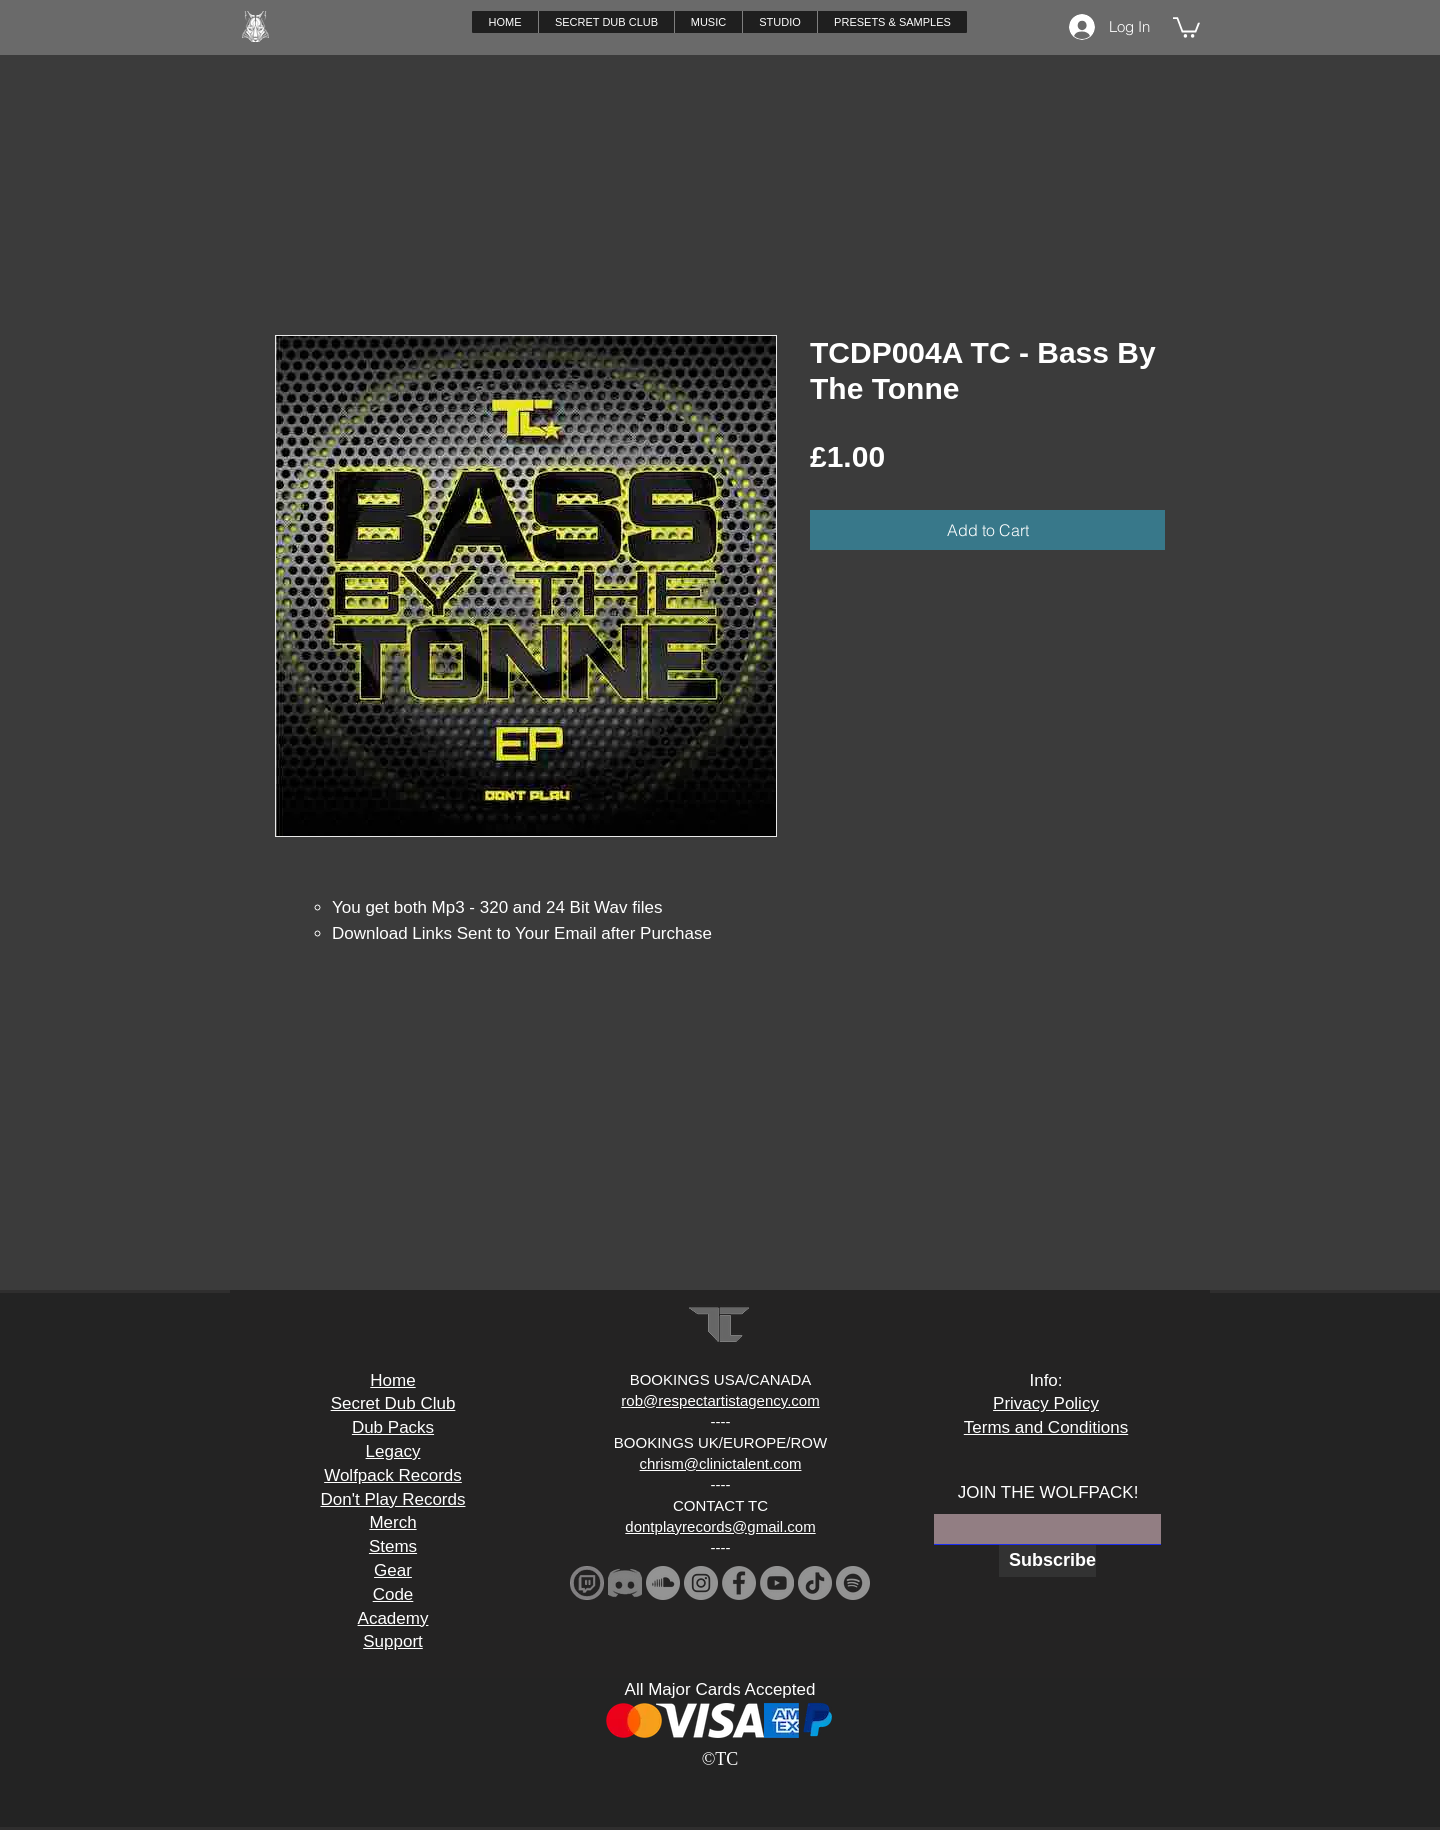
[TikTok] (815, 1583)
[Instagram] (701, 1583)
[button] (708, 22)
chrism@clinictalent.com (721, 1463)
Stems (393, 1546)
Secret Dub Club (393, 1403)
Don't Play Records (393, 1499)
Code (393, 1594)
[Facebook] (739, 1583)
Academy (393, 1618)
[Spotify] (853, 1583)
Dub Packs (393, 1427)
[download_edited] (587, 1583)
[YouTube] (777, 1583)
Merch (392, 1522)
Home (392, 1380)
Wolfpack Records (393, 1475)
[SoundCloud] (663, 1583)
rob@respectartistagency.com (720, 1400)
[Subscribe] (1047, 1561)
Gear (393, 1570)
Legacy (393, 1451)
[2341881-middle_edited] (625, 1583)
